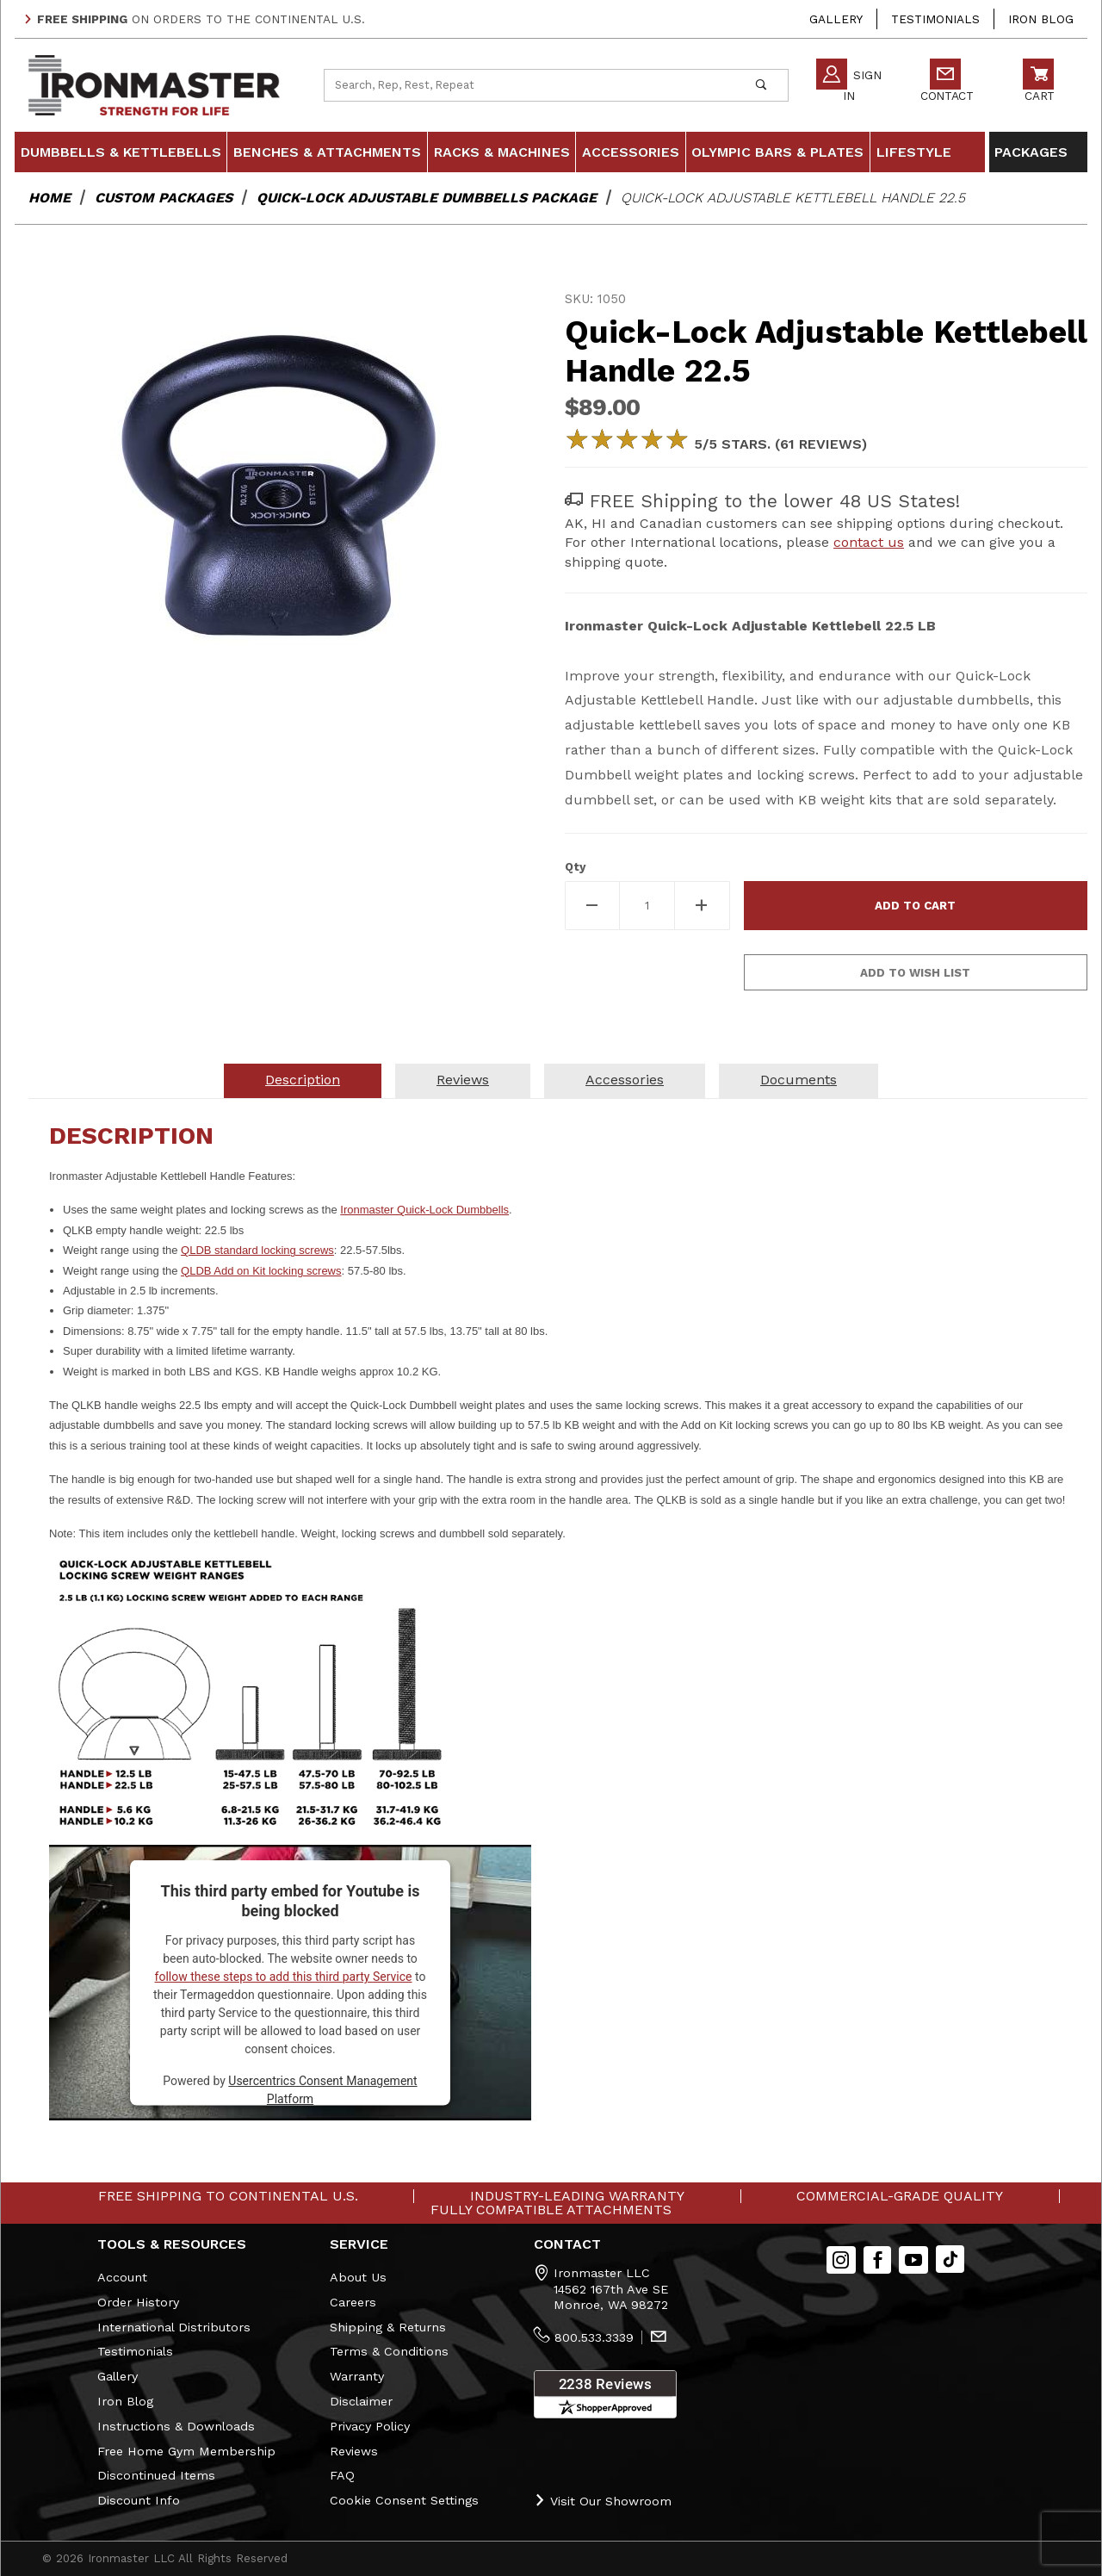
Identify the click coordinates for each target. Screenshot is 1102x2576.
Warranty (357, 2376)
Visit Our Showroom (603, 2500)
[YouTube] (913, 2260)
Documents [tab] (798, 1079)
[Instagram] (841, 2260)
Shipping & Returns (388, 2327)
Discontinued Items (156, 2475)
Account (122, 2277)
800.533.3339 (594, 2337)
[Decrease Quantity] (592, 905)
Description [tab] (302, 1079)
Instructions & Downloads (176, 2426)
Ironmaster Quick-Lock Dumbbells (424, 1209)
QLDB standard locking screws (257, 1250)
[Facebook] (878, 2260)
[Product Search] (529, 85)
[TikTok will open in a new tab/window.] (950, 2259)
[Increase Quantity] (702, 905)
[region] (276, 758)
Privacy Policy (370, 2426)
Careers (353, 2302)
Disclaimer (361, 2401)
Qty (575, 866)
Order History (138, 2302)
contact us (868, 542)
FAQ (342, 2475)
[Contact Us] (658, 2338)
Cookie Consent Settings (404, 2500)
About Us (358, 2277)
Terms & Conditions (389, 2351)
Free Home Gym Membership (186, 2451)
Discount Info (138, 2500)
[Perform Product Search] (760, 85)
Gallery (836, 19)
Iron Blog (1041, 19)
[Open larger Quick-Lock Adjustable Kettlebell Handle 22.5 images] (276, 493)
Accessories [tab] (624, 1079)
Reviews (354, 2451)
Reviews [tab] (462, 1079)
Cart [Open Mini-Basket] (1039, 83)
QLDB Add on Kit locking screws (261, 1270)
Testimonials (935, 19)
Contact (947, 83)
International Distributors (174, 2327)
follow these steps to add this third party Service (283, 1976)
